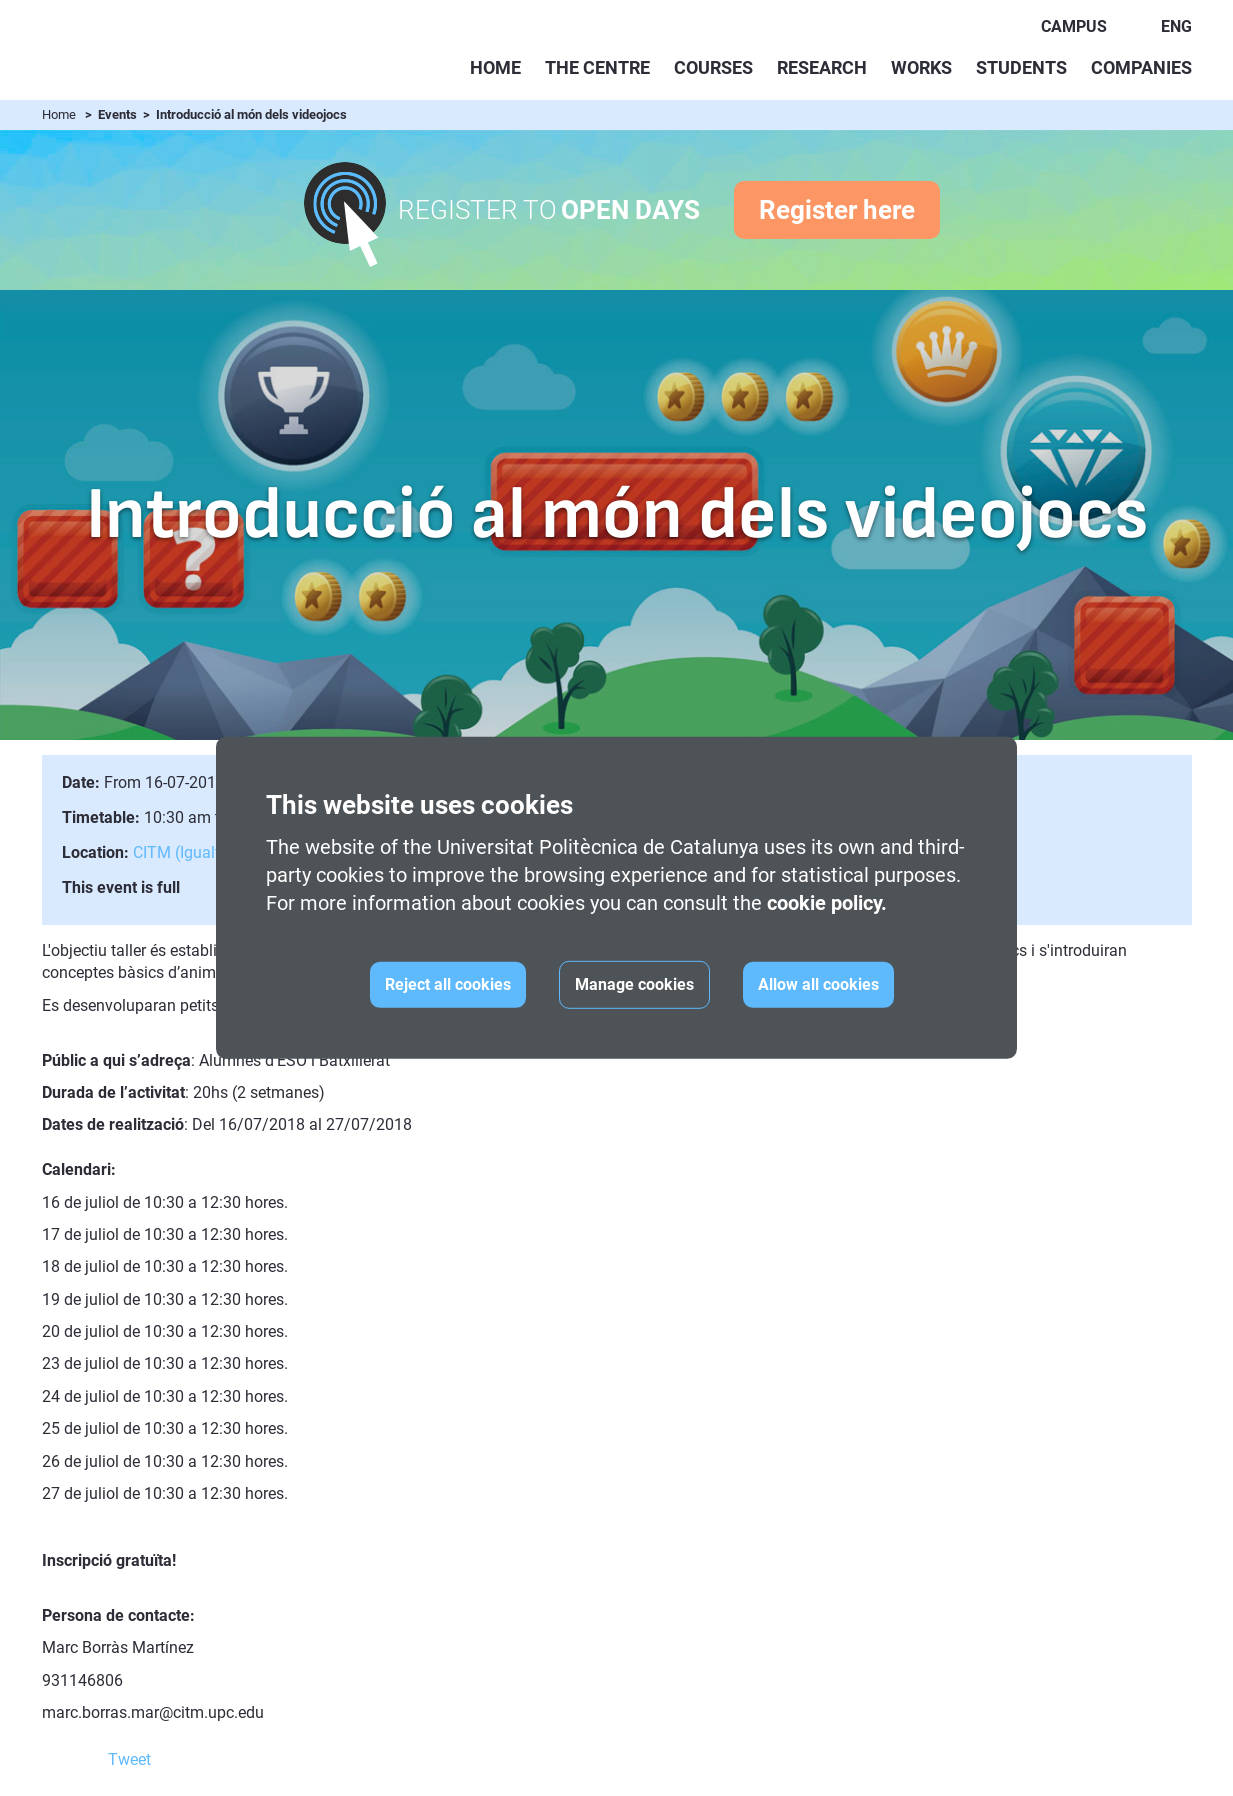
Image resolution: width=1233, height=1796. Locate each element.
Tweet (129, 1759)
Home (495, 67)
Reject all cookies (448, 984)
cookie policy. (827, 903)
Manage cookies (634, 984)
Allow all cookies (818, 984)
